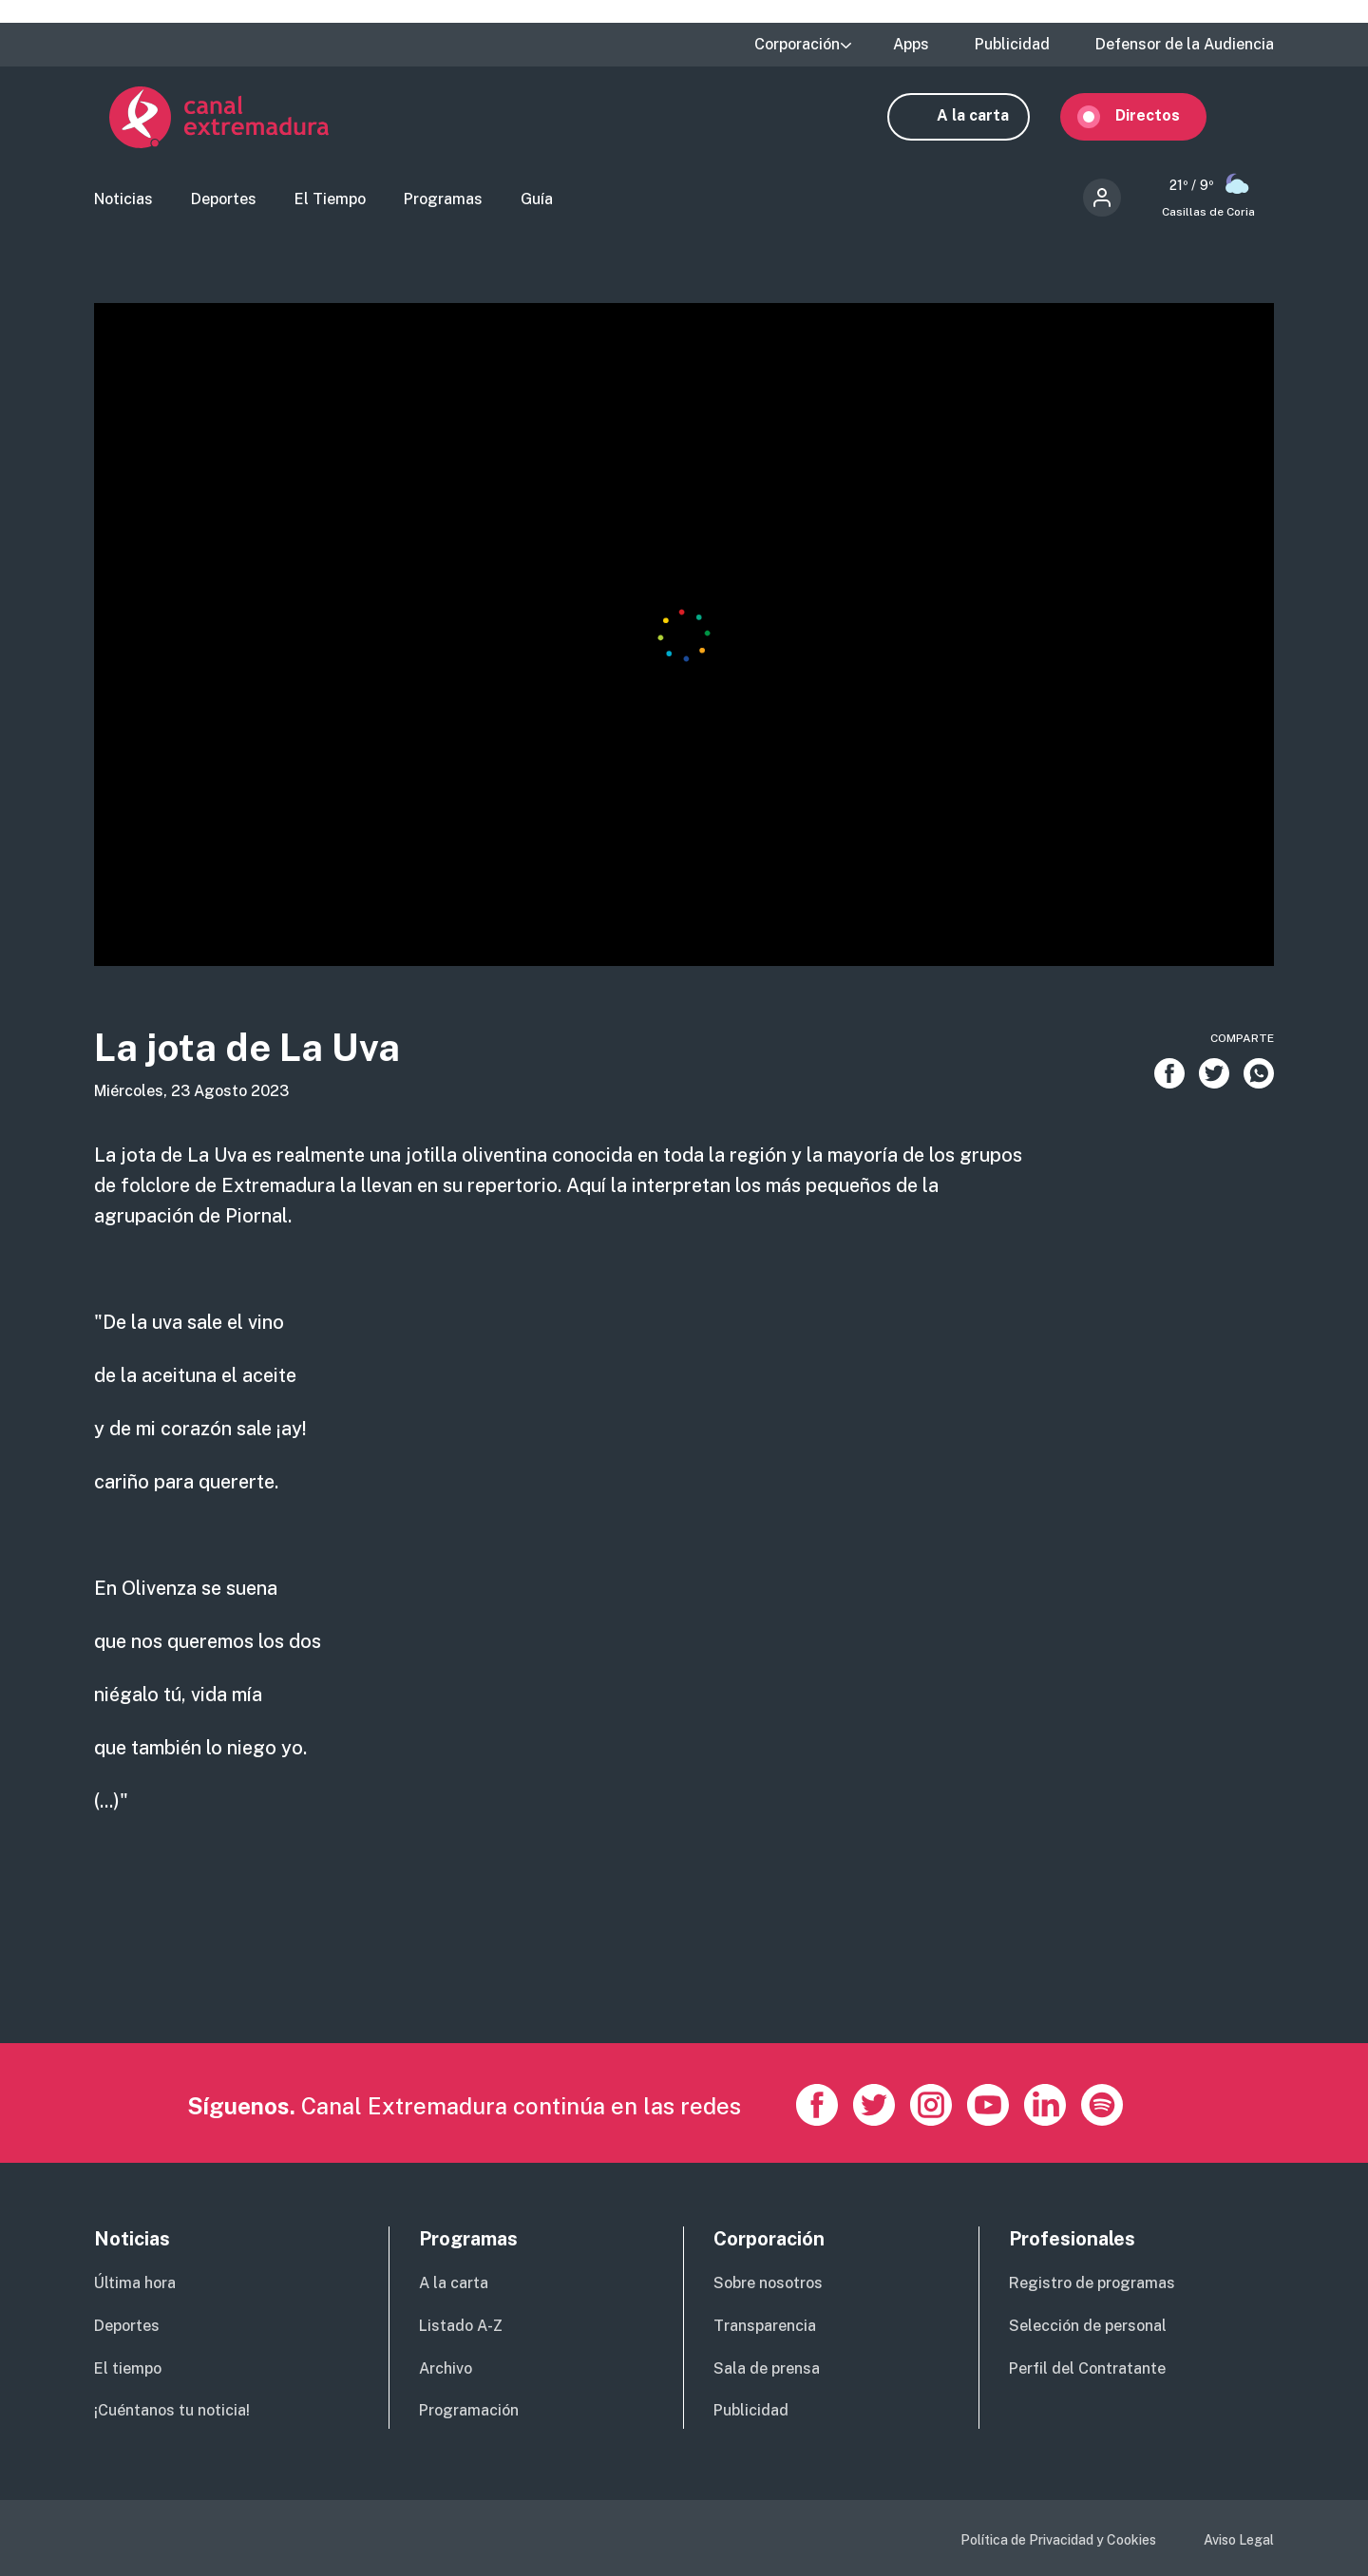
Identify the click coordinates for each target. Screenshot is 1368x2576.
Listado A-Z (461, 2326)
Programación (469, 2410)
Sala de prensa (766, 2368)
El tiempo (128, 2368)
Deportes (223, 205)
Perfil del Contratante (1087, 2368)
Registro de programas (1092, 2283)
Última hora (135, 2283)
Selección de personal (1088, 2326)
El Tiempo (330, 205)
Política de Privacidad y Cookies (1058, 2540)
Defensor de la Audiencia (1184, 44)
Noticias (123, 205)
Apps (911, 44)
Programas (443, 205)
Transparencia (764, 2326)
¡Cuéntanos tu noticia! (172, 2410)
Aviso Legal (1239, 2540)
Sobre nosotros (768, 2283)
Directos (1162, 121)
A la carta (988, 121)
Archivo (445, 2368)
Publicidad (1012, 44)
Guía (537, 205)
